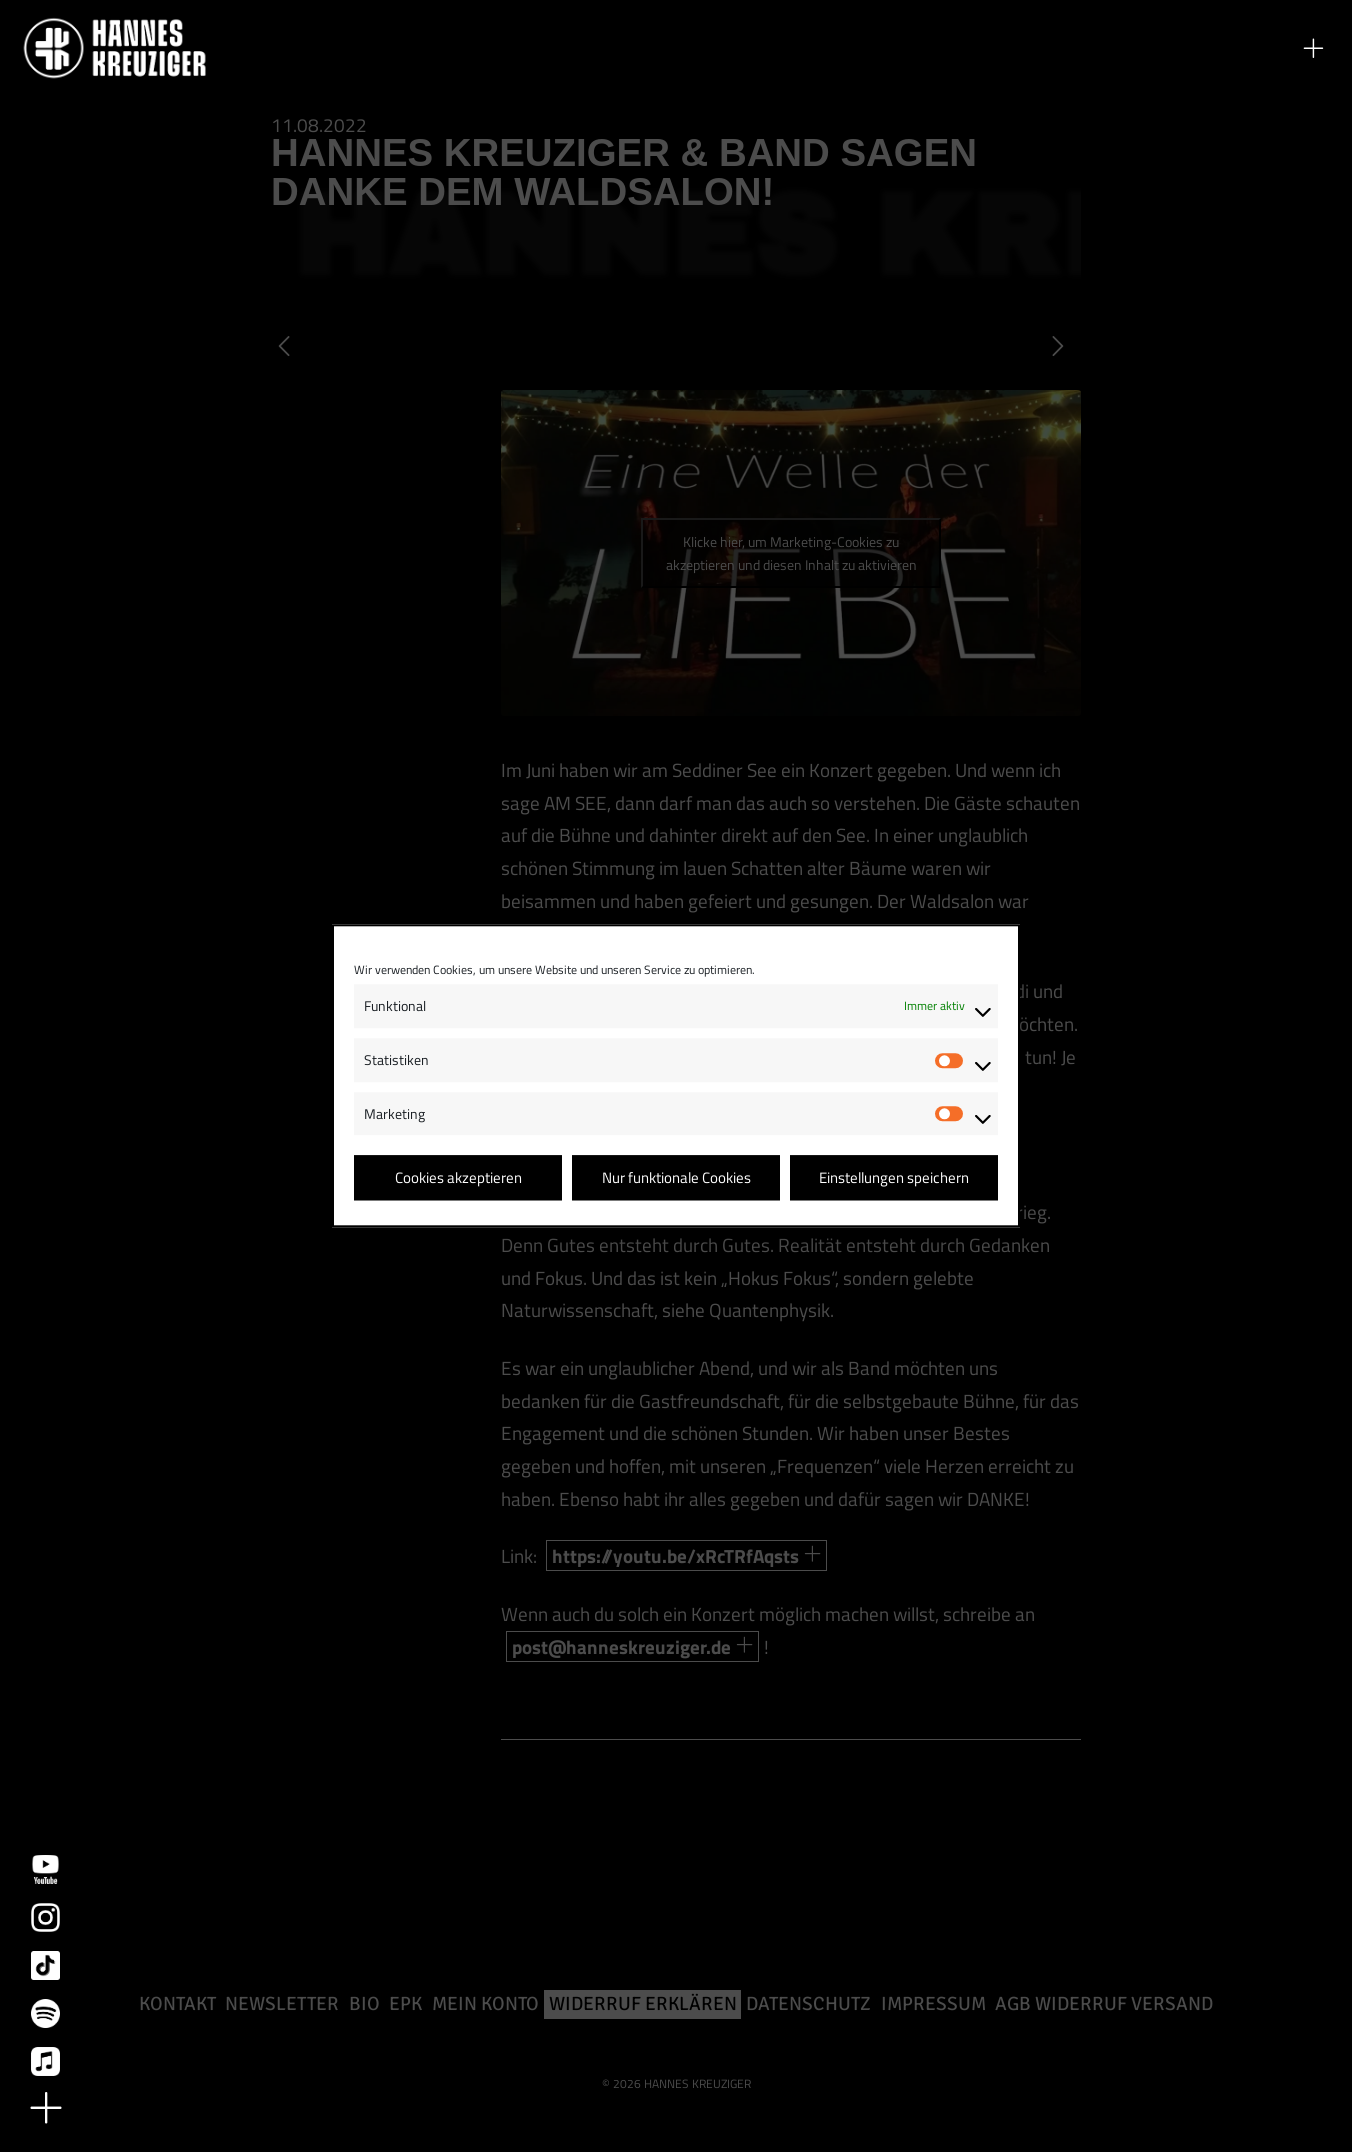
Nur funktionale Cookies (676, 1177)
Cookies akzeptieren (458, 1177)
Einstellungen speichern (894, 1177)
